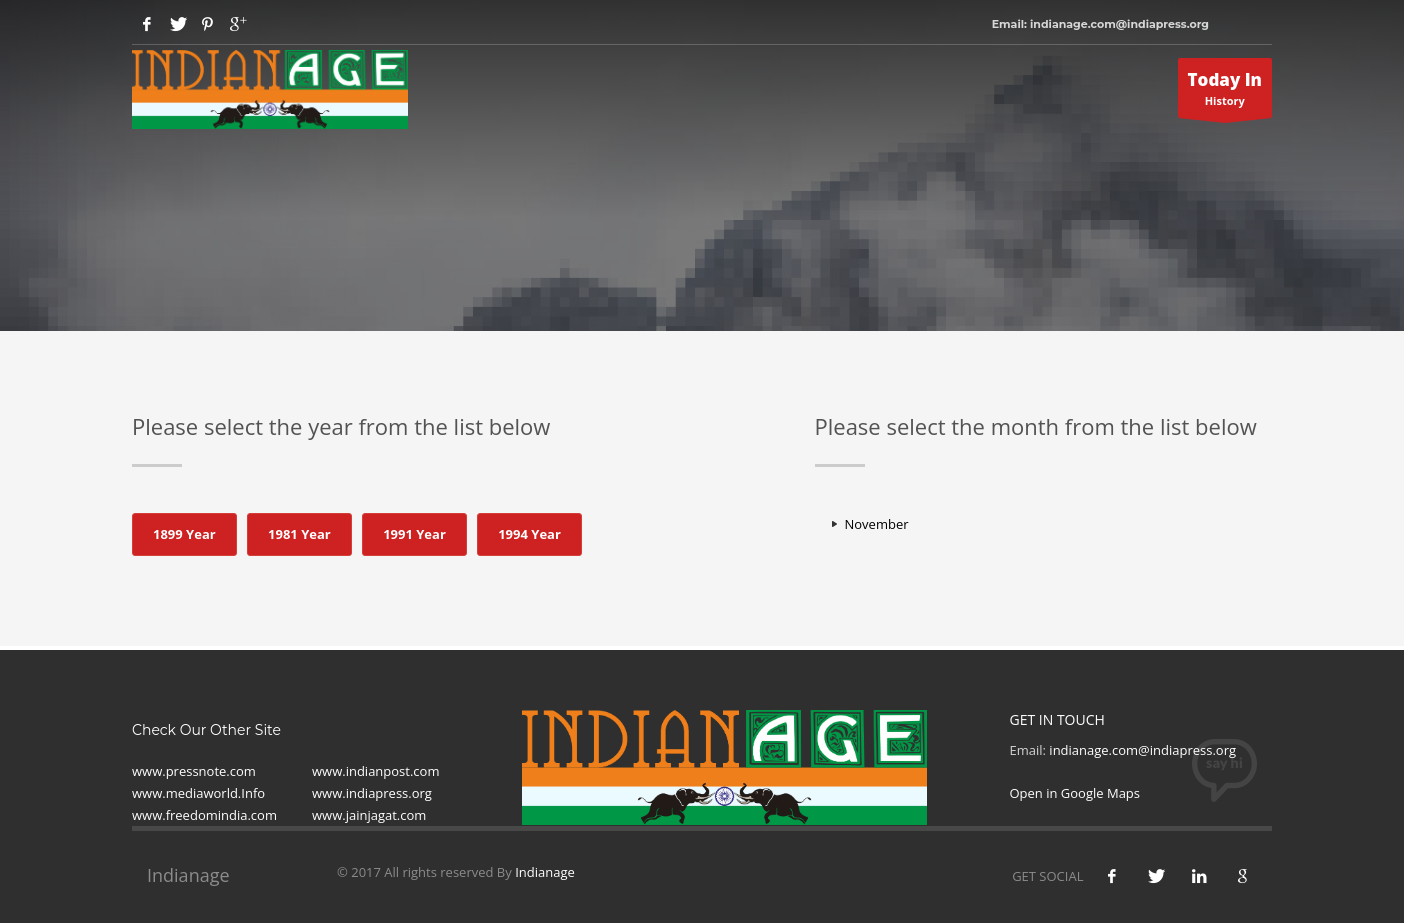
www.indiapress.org (372, 793)
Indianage (545, 872)
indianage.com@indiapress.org (1142, 750)
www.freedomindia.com (204, 815)
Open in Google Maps (1075, 793)
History (1225, 93)
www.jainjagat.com (369, 815)
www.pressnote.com (194, 771)
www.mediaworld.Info (198, 793)
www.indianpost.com (375, 771)
